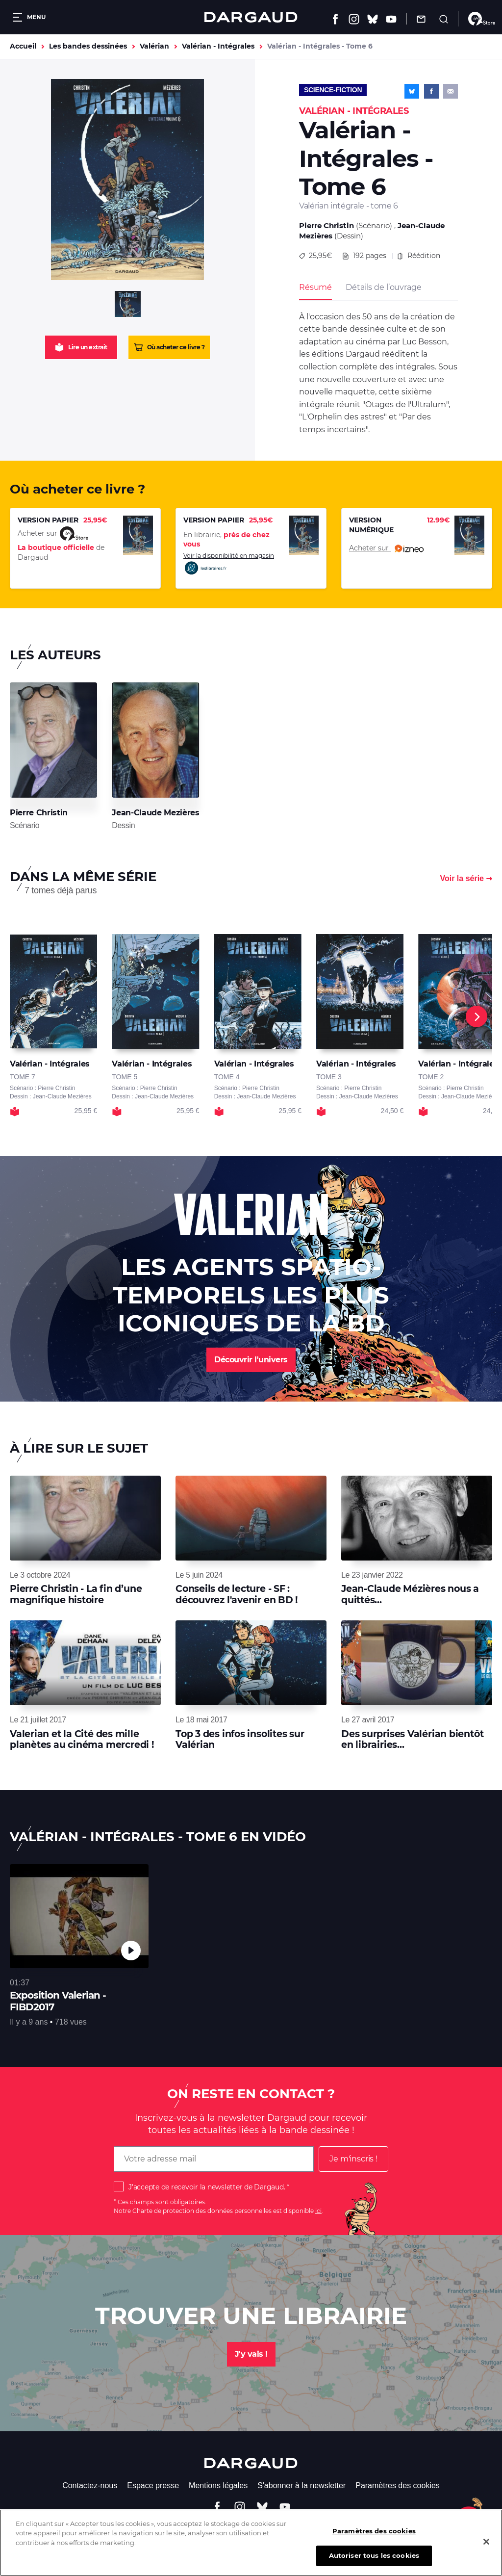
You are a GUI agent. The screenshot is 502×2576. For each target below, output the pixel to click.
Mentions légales (218, 2485)
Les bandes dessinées (88, 46)
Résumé (315, 287)
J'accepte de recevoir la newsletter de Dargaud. (206, 2187)
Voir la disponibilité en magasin (228, 564)
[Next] (476, 1016)
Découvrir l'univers (251, 1359)
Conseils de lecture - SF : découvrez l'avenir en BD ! (237, 1594)
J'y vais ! (251, 2354)
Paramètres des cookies (397, 2485)
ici (318, 2210)
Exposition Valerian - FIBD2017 (58, 2001)
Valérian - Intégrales (218, 46)
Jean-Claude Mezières (155, 812)
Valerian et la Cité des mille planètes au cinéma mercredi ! (82, 1739)
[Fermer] (486, 2545)
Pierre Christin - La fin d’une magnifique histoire (76, 1594)
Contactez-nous (89, 2485)
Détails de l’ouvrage (383, 287)
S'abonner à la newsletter (301, 2485)
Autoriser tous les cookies (374, 2560)
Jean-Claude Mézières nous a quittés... (410, 1594)
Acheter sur (386, 548)
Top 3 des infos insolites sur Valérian (240, 1739)
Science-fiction (333, 90)
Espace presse (153, 2485)
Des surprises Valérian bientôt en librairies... (412, 1739)
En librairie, (226, 539)
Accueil (23, 46)
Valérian (154, 46)
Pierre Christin (326, 225)
